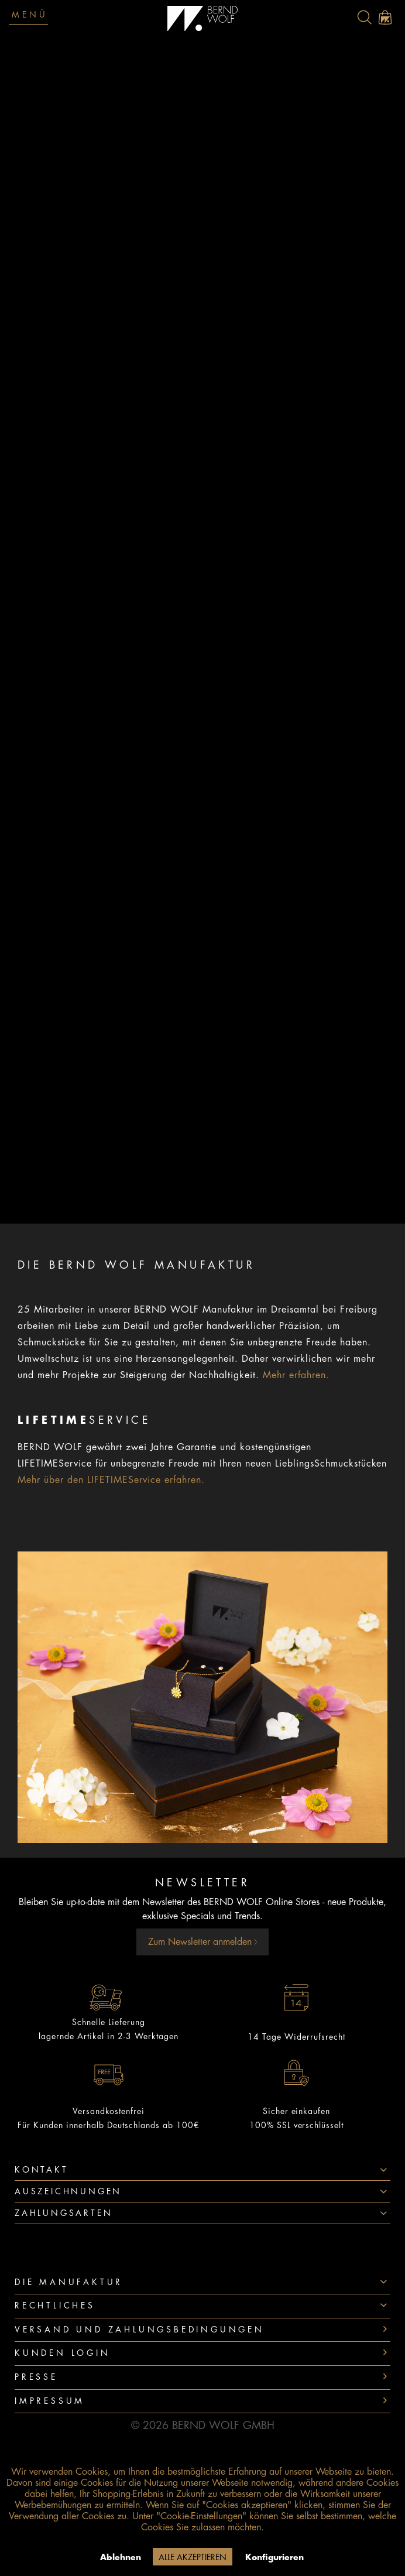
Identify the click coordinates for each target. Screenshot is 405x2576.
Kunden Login (63, 2353)
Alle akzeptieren (192, 2557)
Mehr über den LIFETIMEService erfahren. (111, 1480)
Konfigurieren (274, 2557)
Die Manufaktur (69, 2282)
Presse (36, 2377)
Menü (30, 15)
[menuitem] (364, 17)
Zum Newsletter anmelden (203, 1942)
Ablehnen (120, 2557)
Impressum (50, 2401)
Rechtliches (55, 2305)
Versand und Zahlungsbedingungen (140, 2329)
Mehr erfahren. (296, 1375)
